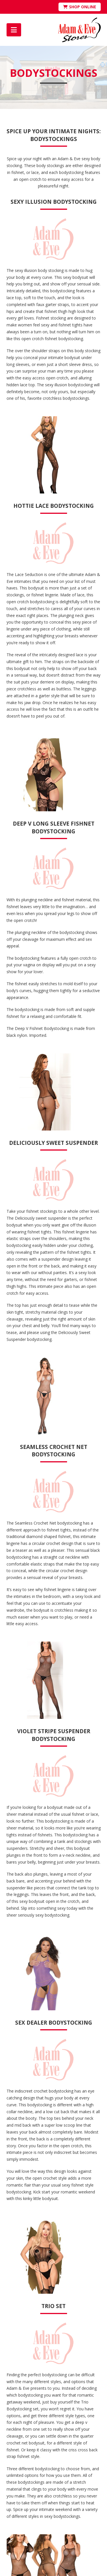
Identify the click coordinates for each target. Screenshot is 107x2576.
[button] (14, 29)
